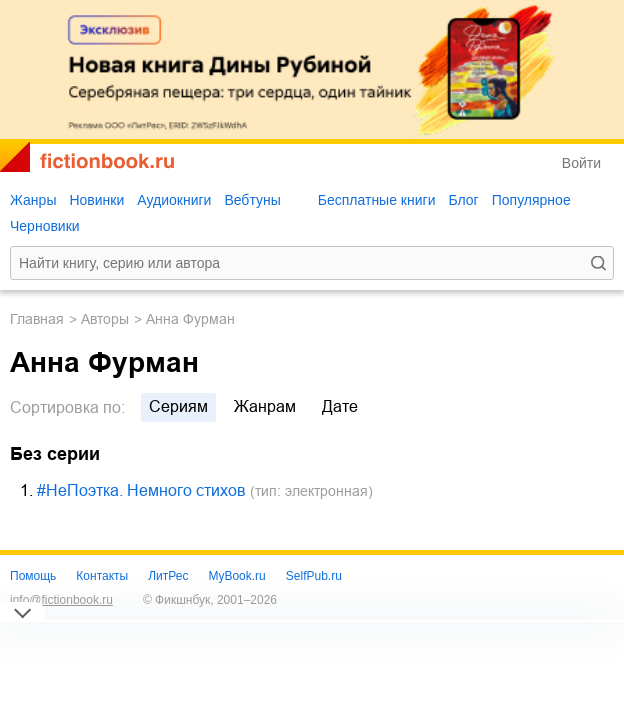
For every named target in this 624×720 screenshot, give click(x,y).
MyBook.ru (236, 576)
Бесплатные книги (377, 200)
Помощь (33, 576)
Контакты (102, 576)
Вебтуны (252, 200)
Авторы (105, 319)
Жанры (33, 200)
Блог (463, 200)
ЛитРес (168, 576)
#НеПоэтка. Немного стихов (141, 490)
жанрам (265, 406)
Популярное (531, 200)
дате (340, 406)
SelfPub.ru (314, 576)
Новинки (96, 200)
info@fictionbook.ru (61, 600)
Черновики (45, 226)
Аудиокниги (174, 200)
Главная (37, 319)
